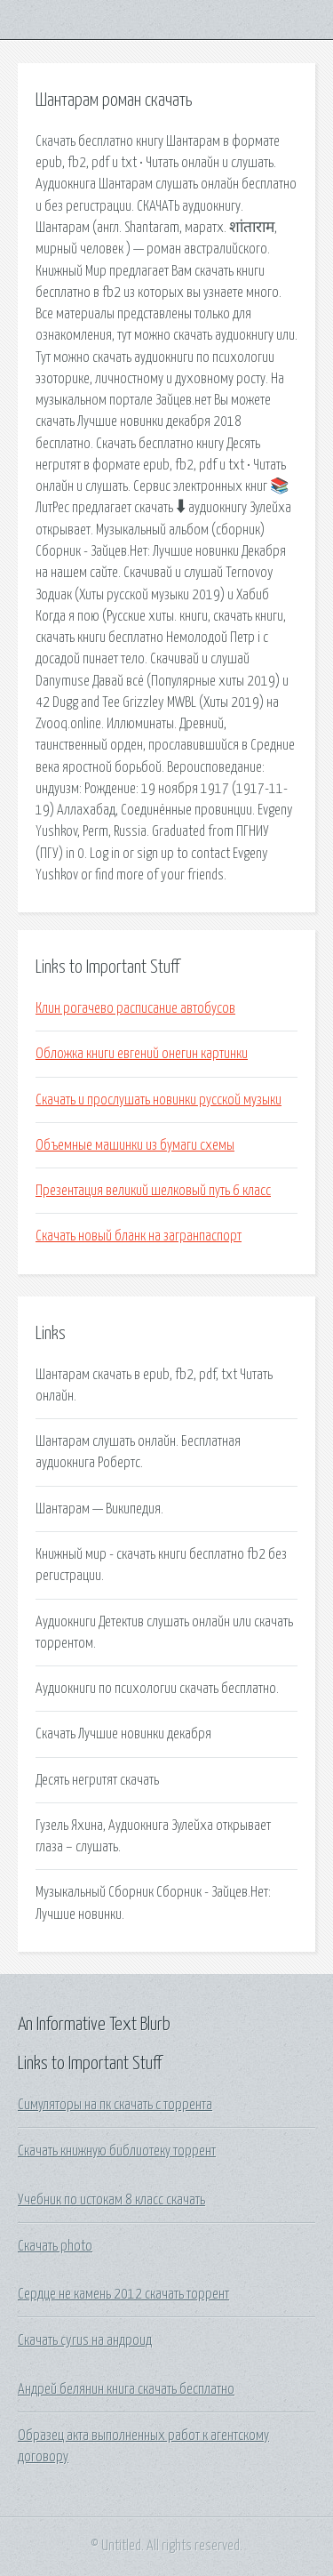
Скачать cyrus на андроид (85, 2340)
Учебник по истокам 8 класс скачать (111, 2200)
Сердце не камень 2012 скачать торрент (123, 2294)
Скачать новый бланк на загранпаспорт (139, 1236)
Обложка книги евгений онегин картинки (142, 1054)
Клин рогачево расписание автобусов (135, 1008)
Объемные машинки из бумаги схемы (135, 1145)
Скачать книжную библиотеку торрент (117, 2151)
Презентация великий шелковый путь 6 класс (153, 1191)
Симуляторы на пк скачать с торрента (115, 2105)
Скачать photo (55, 2246)
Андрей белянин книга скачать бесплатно (126, 2389)
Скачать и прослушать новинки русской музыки (158, 1100)
